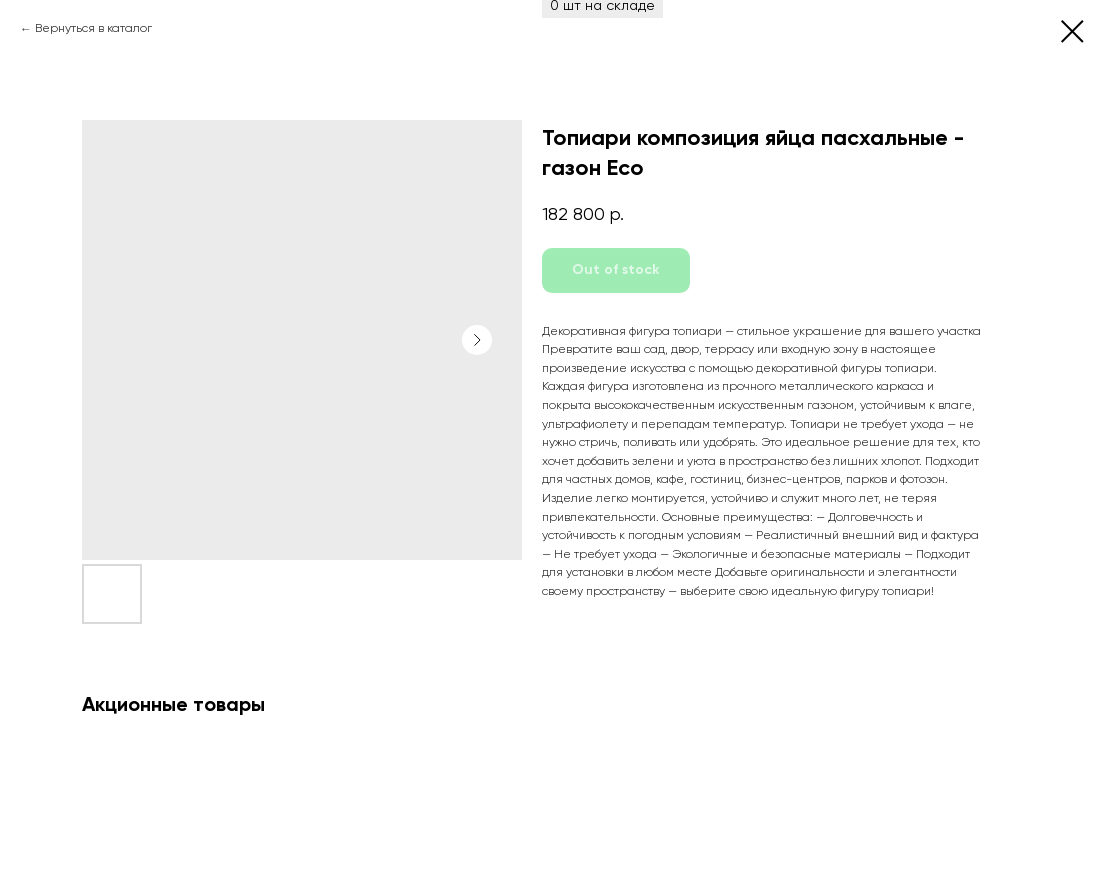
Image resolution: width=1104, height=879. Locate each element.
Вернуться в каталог (93, 29)
